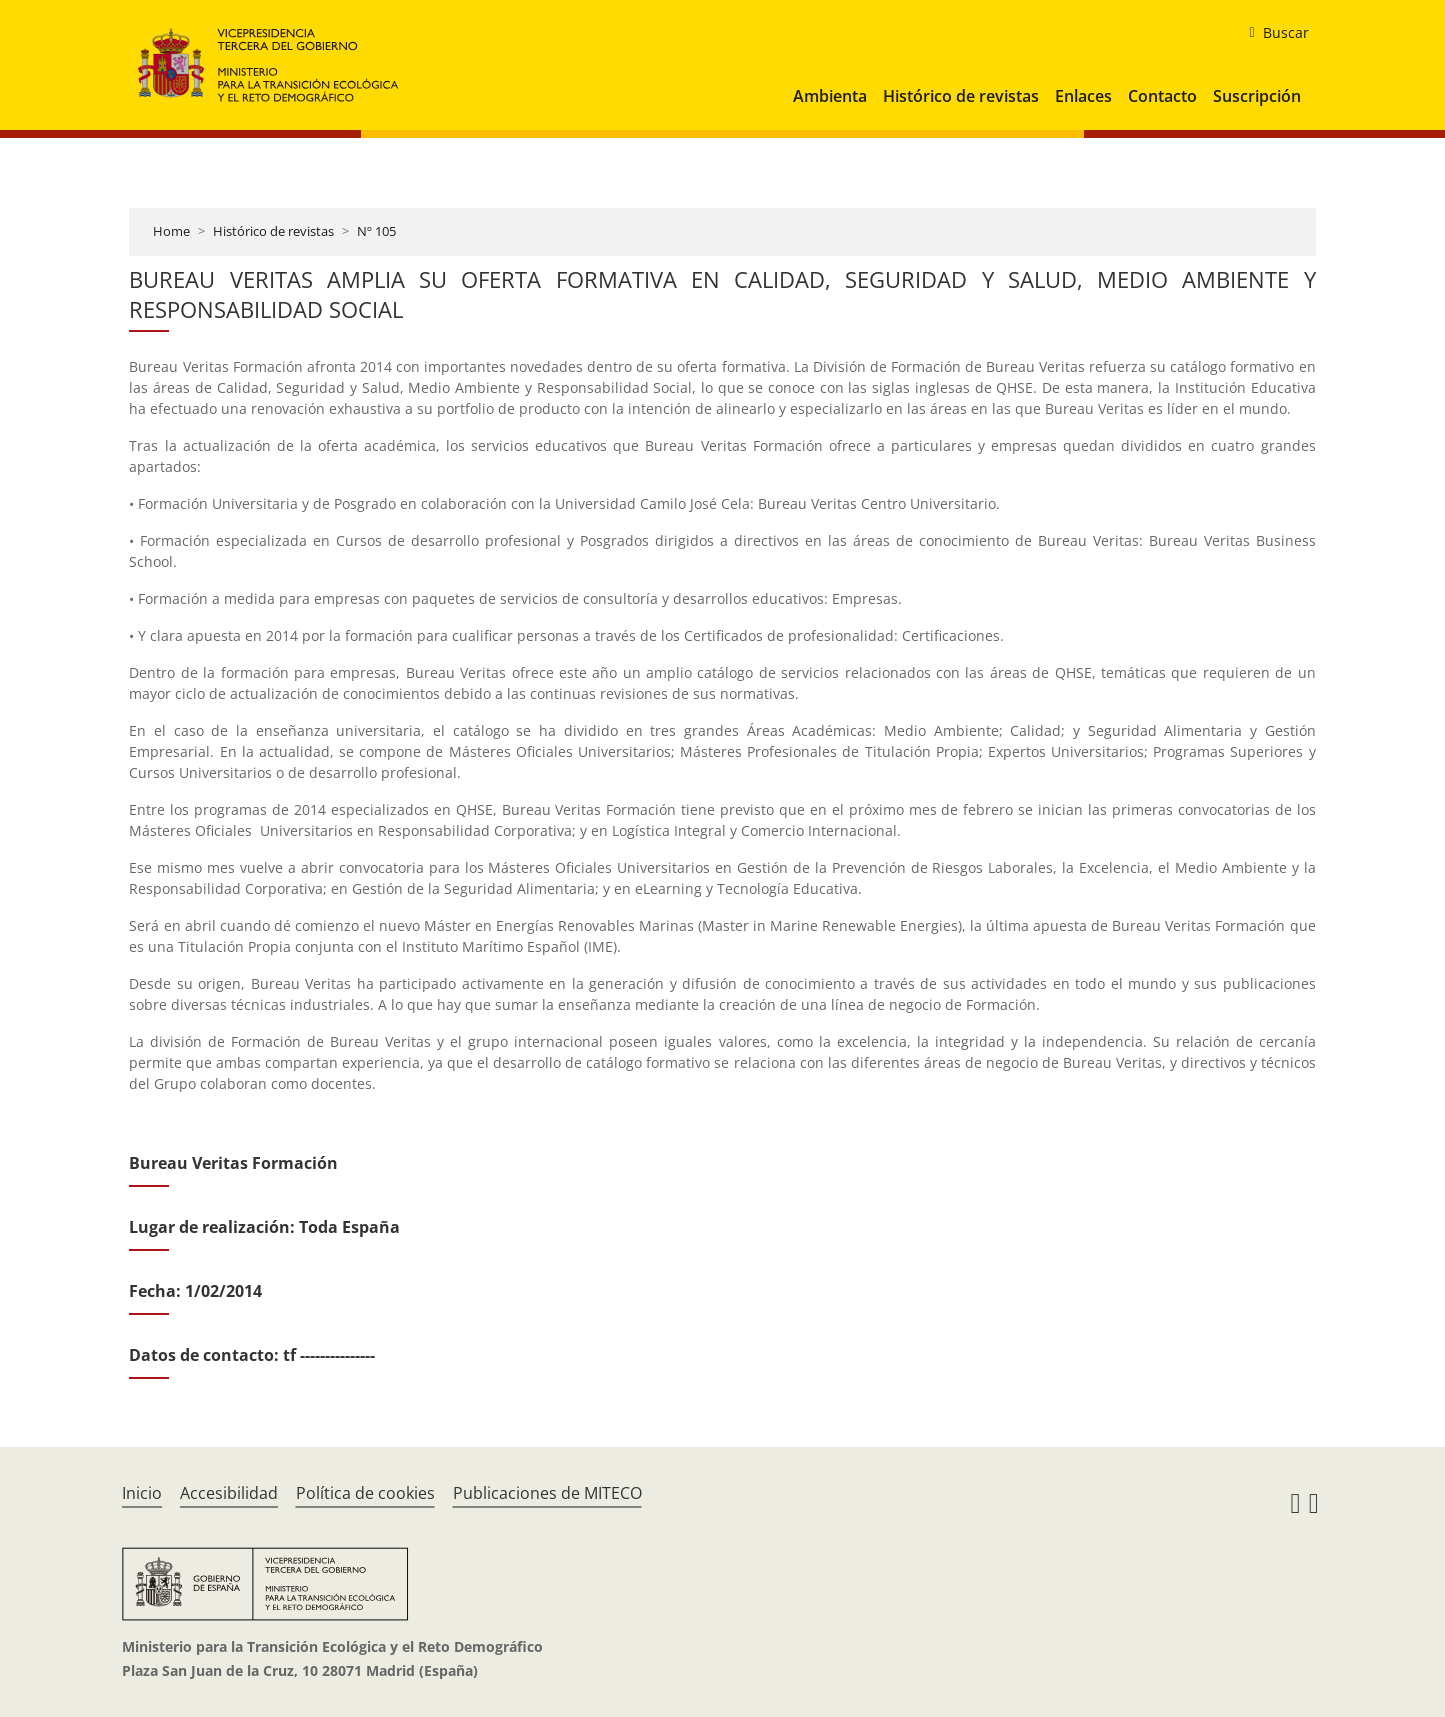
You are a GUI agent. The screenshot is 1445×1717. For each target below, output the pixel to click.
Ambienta (830, 96)
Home (171, 231)
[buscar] (1270, 33)
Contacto (1162, 96)
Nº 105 (376, 231)
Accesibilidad (229, 1493)
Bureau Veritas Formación (233, 1163)
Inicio (142, 1493)
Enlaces (1083, 96)
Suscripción (1257, 96)
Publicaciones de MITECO (547, 1493)
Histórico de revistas (961, 96)
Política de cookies (365, 1493)
